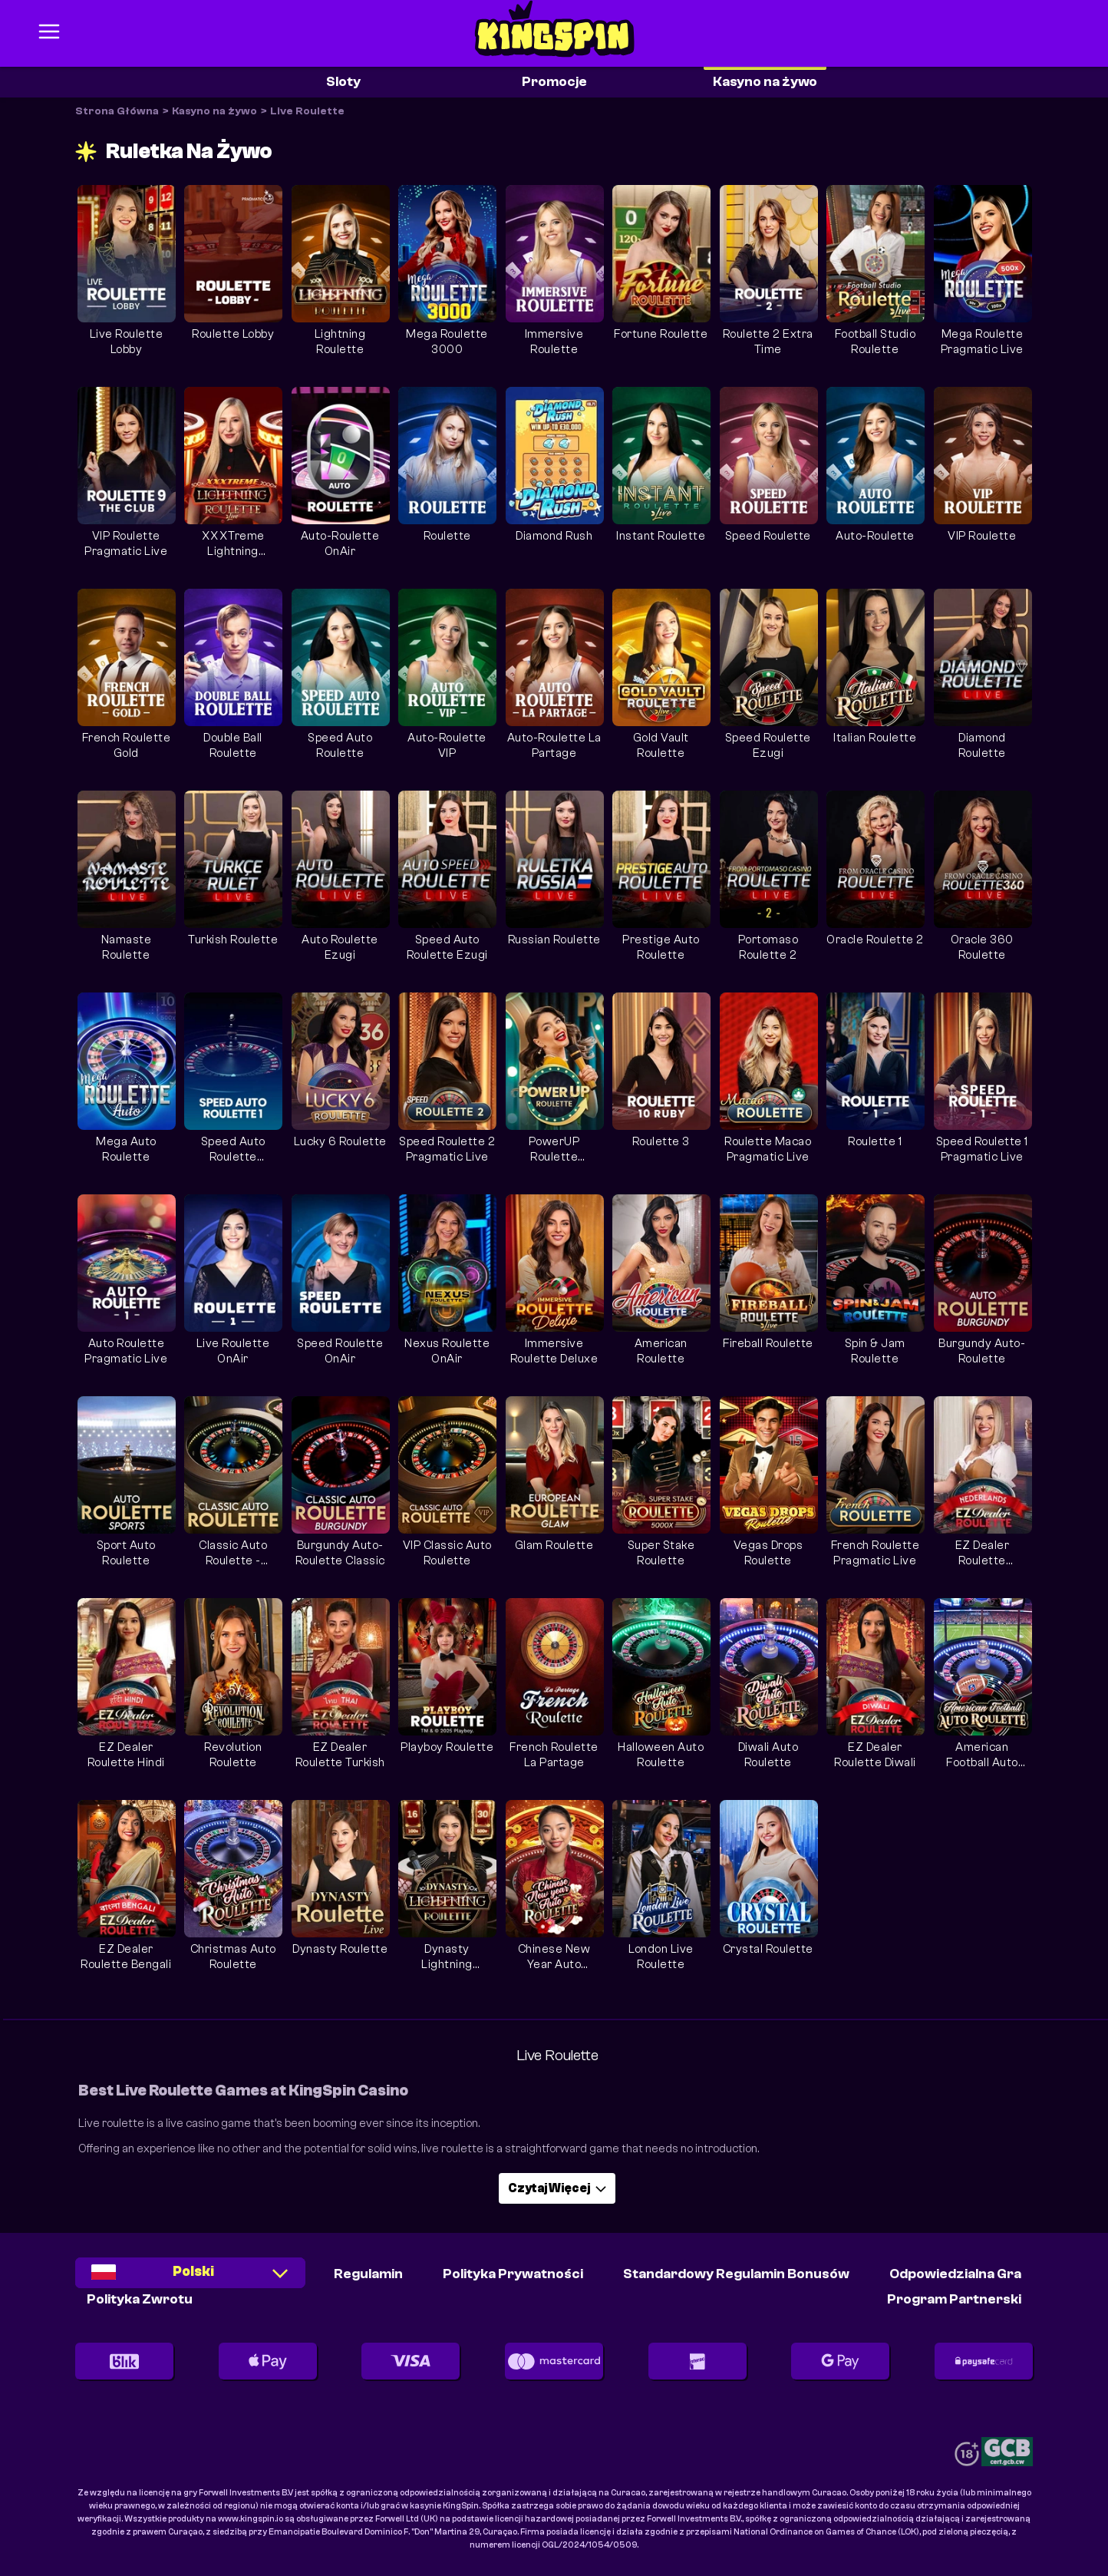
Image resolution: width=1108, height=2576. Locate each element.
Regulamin (368, 2274)
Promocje (554, 82)
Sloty (343, 82)
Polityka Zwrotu (140, 2299)
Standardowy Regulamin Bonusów (736, 2274)
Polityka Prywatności (513, 2274)
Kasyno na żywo (765, 82)
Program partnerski (954, 2299)
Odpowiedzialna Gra (955, 2274)
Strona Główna (117, 111)
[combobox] (190, 2278)
